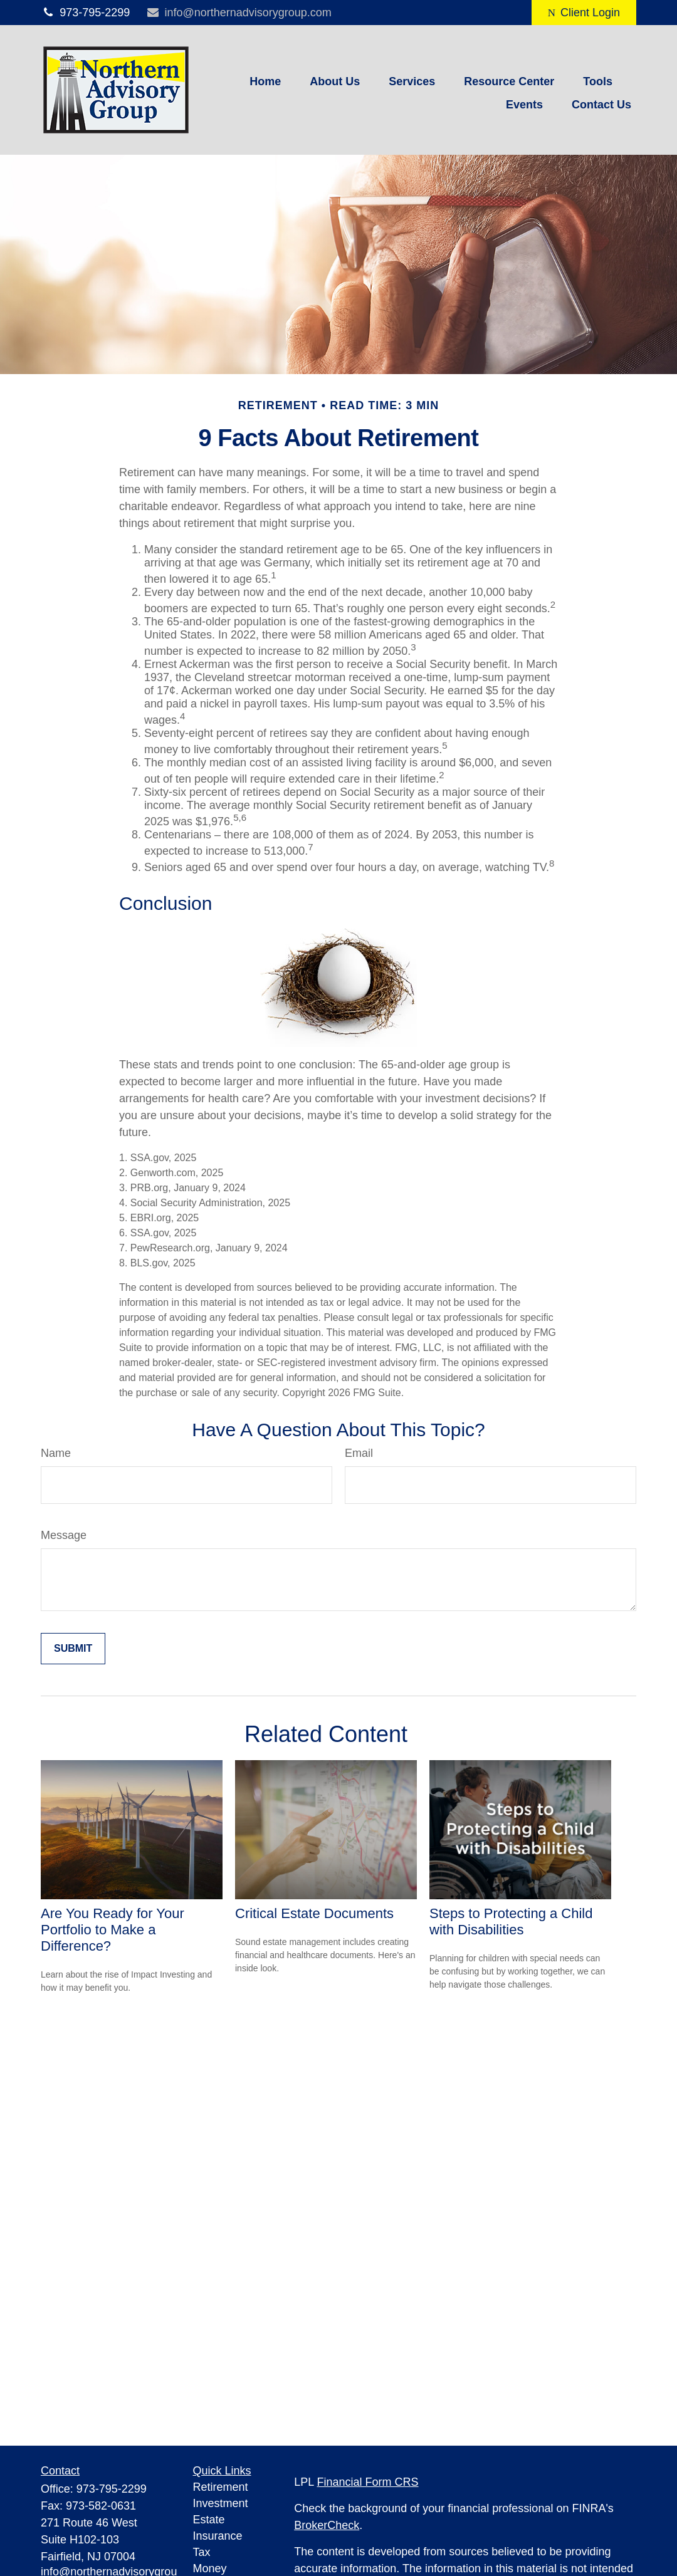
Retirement (220, 2487)
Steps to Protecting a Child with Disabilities (510, 1921)
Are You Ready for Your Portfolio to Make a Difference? (112, 1930)
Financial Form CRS (368, 2482)
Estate (209, 2519)
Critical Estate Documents (314, 1913)
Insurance (218, 2536)
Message (64, 1535)
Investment (220, 2503)
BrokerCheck (326, 2525)
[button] (265, 81)
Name (56, 1453)
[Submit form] (73, 1648)
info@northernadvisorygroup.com (238, 12)
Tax (202, 2552)
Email (359, 1453)
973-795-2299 (85, 12)
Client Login (584, 12)
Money (210, 2568)
